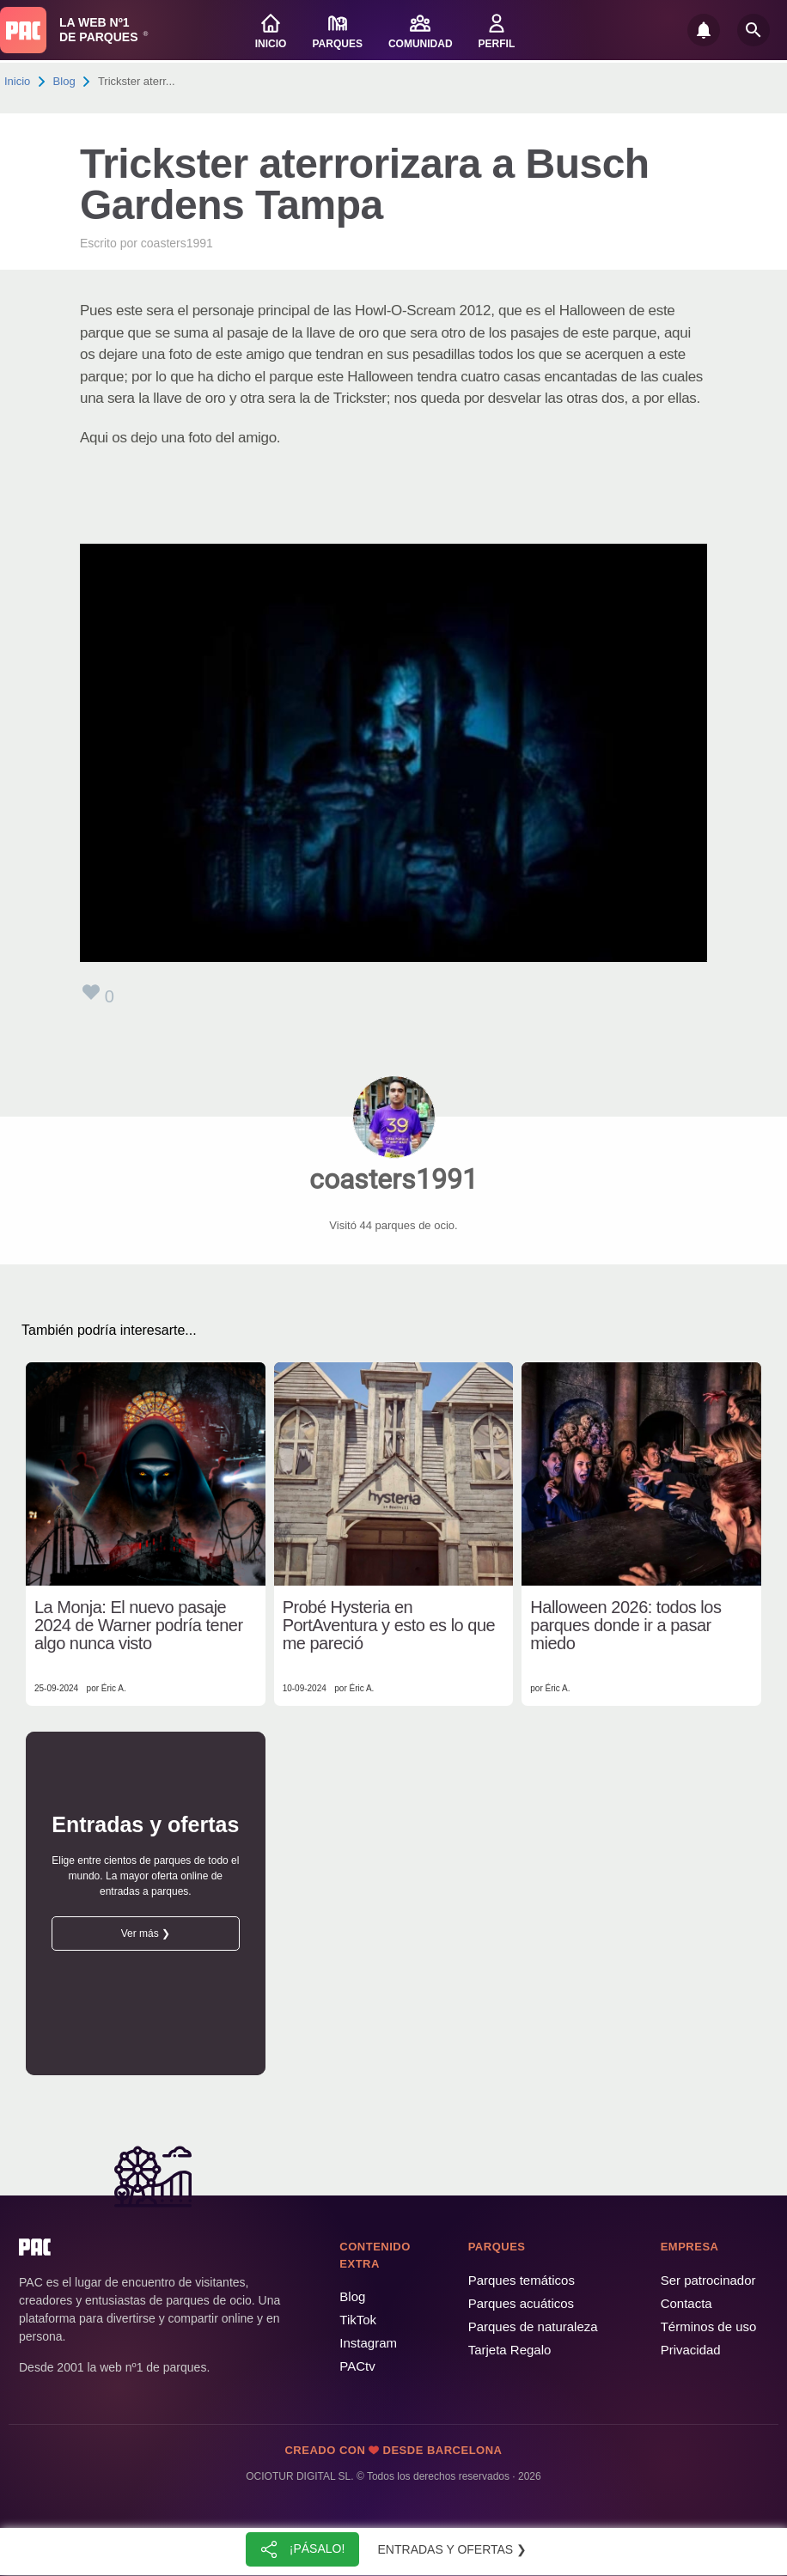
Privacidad (691, 2349)
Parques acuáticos (521, 2303)
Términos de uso (709, 2326)
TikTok (357, 2319)
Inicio (17, 81)
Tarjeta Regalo (510, 2349)
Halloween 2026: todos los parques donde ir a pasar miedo (625, 1626)
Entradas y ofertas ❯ (453, 2549)
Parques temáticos (521, 2280)
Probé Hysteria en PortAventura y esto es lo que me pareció (389, 1626)
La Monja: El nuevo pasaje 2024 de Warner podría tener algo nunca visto (138, 1626)
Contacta (686, 2303)
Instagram (368, 2342)
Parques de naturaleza (533, 2326)
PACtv (357, 2366)
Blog (64, 81)
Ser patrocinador (708, 2280)
